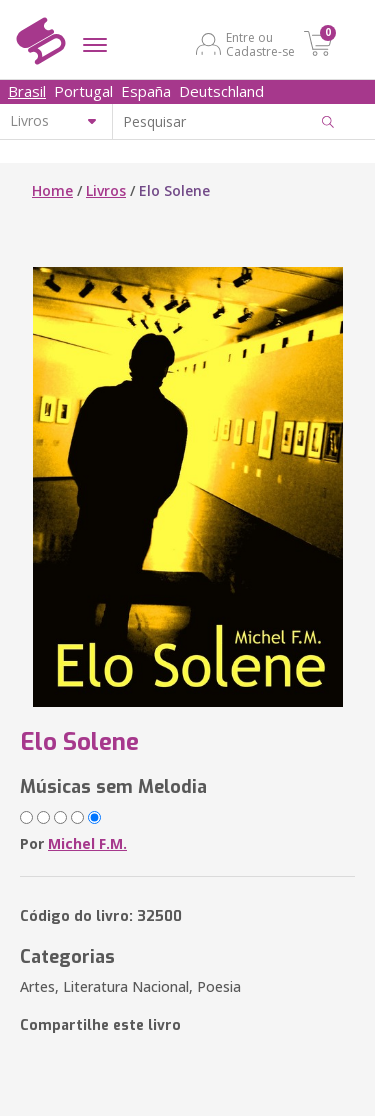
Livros (106, 190)
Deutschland (221, 91)
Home (52, 190)
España (146, 91)
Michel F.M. (87, 843)
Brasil (27, 91)
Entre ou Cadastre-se (260, 44)
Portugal (83, 91)
